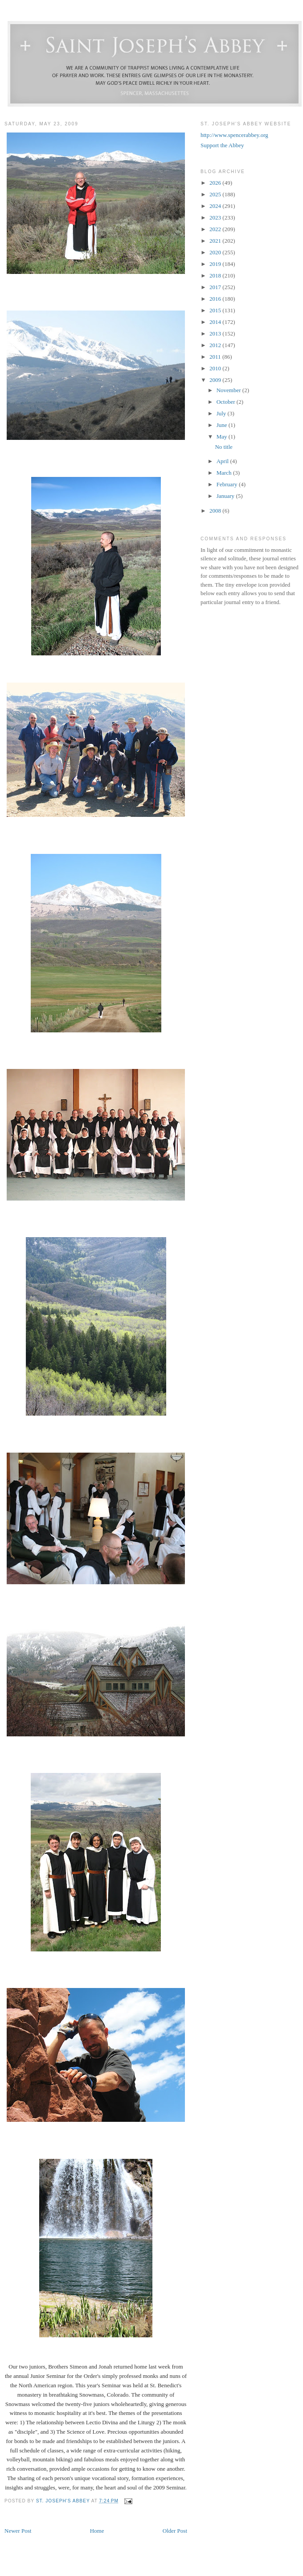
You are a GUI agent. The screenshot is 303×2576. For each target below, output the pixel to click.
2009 (215, 380)
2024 (215, 206)
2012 (215, 345)
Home (97, 2530)
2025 (215, 194)
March (225, 472)
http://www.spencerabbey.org (234, 135)
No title (223, 446)
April (223, 461)
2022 (215, 229)
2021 (215, 240)
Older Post (175, 2530)
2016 (215, 298)
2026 (215, 182)
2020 (215, 252)
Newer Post (17, 2530)
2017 (215, 287)
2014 (215, 322)
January (226, 496)
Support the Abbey (222, 145)
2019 (215, 264)
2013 (215, 333)
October (227, 401)
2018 (215, 275)
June (223, 425)
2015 (215, 310)
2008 (215, 510)
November (229, 390)
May (223, 436)
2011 (215, 356)
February (228, 484)
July (222, 413)
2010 (215, 368)
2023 (215, 217)
